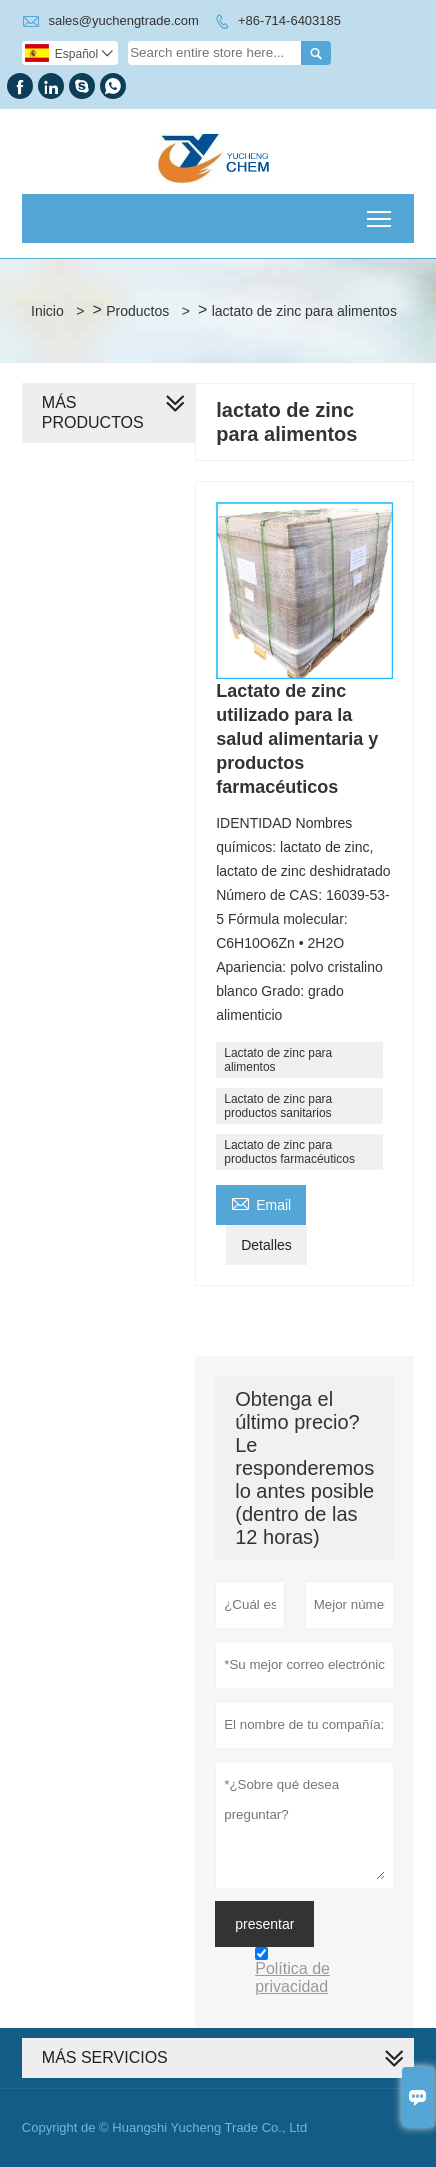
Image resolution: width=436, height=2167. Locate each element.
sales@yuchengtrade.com (123, 20)
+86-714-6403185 (289, 20)
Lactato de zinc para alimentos (278, 1060)
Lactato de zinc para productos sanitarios (278, 1106)
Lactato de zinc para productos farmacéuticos (289, 1152)
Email (261, 1202)
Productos (137, 311)
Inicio (47, 311)
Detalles (266, 1245)
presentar (264, 1924)
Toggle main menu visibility (380, 212)
